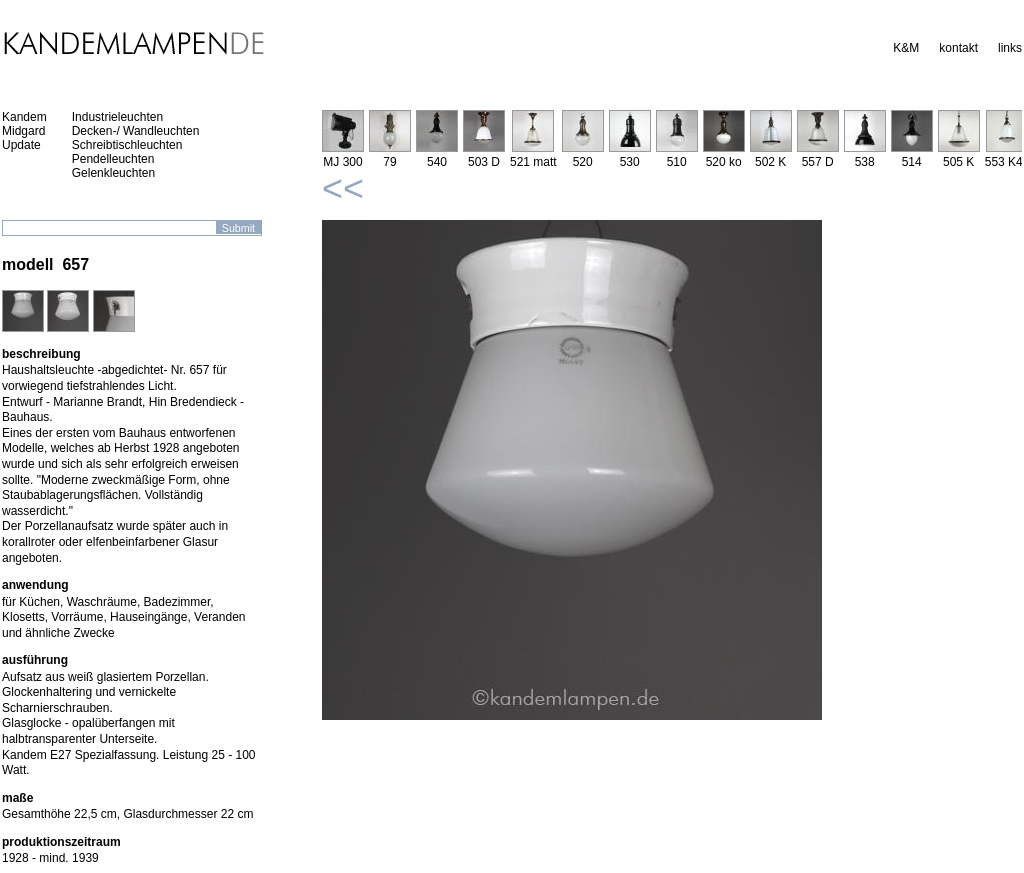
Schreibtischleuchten (127, 145)
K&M (906, 48)
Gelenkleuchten (113, 173)
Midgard (23, 131)
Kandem (24, 117)
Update (21, 145)
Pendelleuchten (113, 159)
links (1010, 48)
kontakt (958, 48)
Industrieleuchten (117, 117)
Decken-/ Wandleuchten (136, 131)
